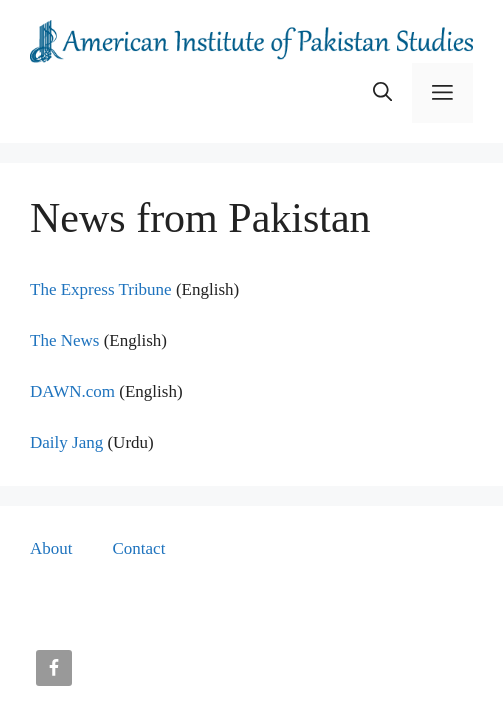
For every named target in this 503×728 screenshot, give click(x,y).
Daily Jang (66, 442)
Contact (139, 548)
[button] (382, 93)
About (51, 548)
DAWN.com (72, 391)
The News (64, 340)
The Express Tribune (101, 289)
